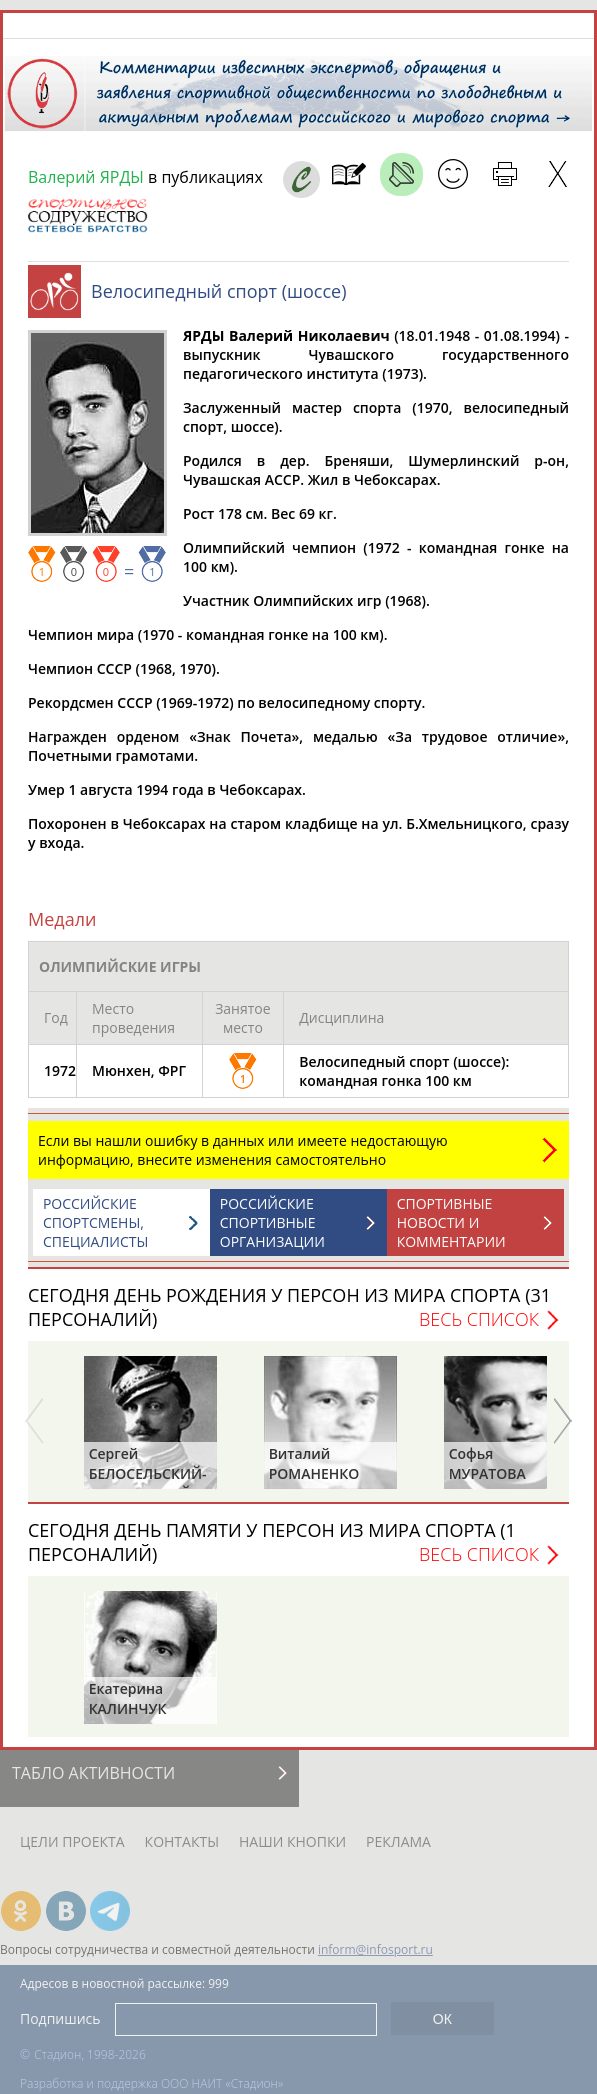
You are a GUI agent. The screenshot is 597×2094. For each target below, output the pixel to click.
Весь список (479, 1319)
